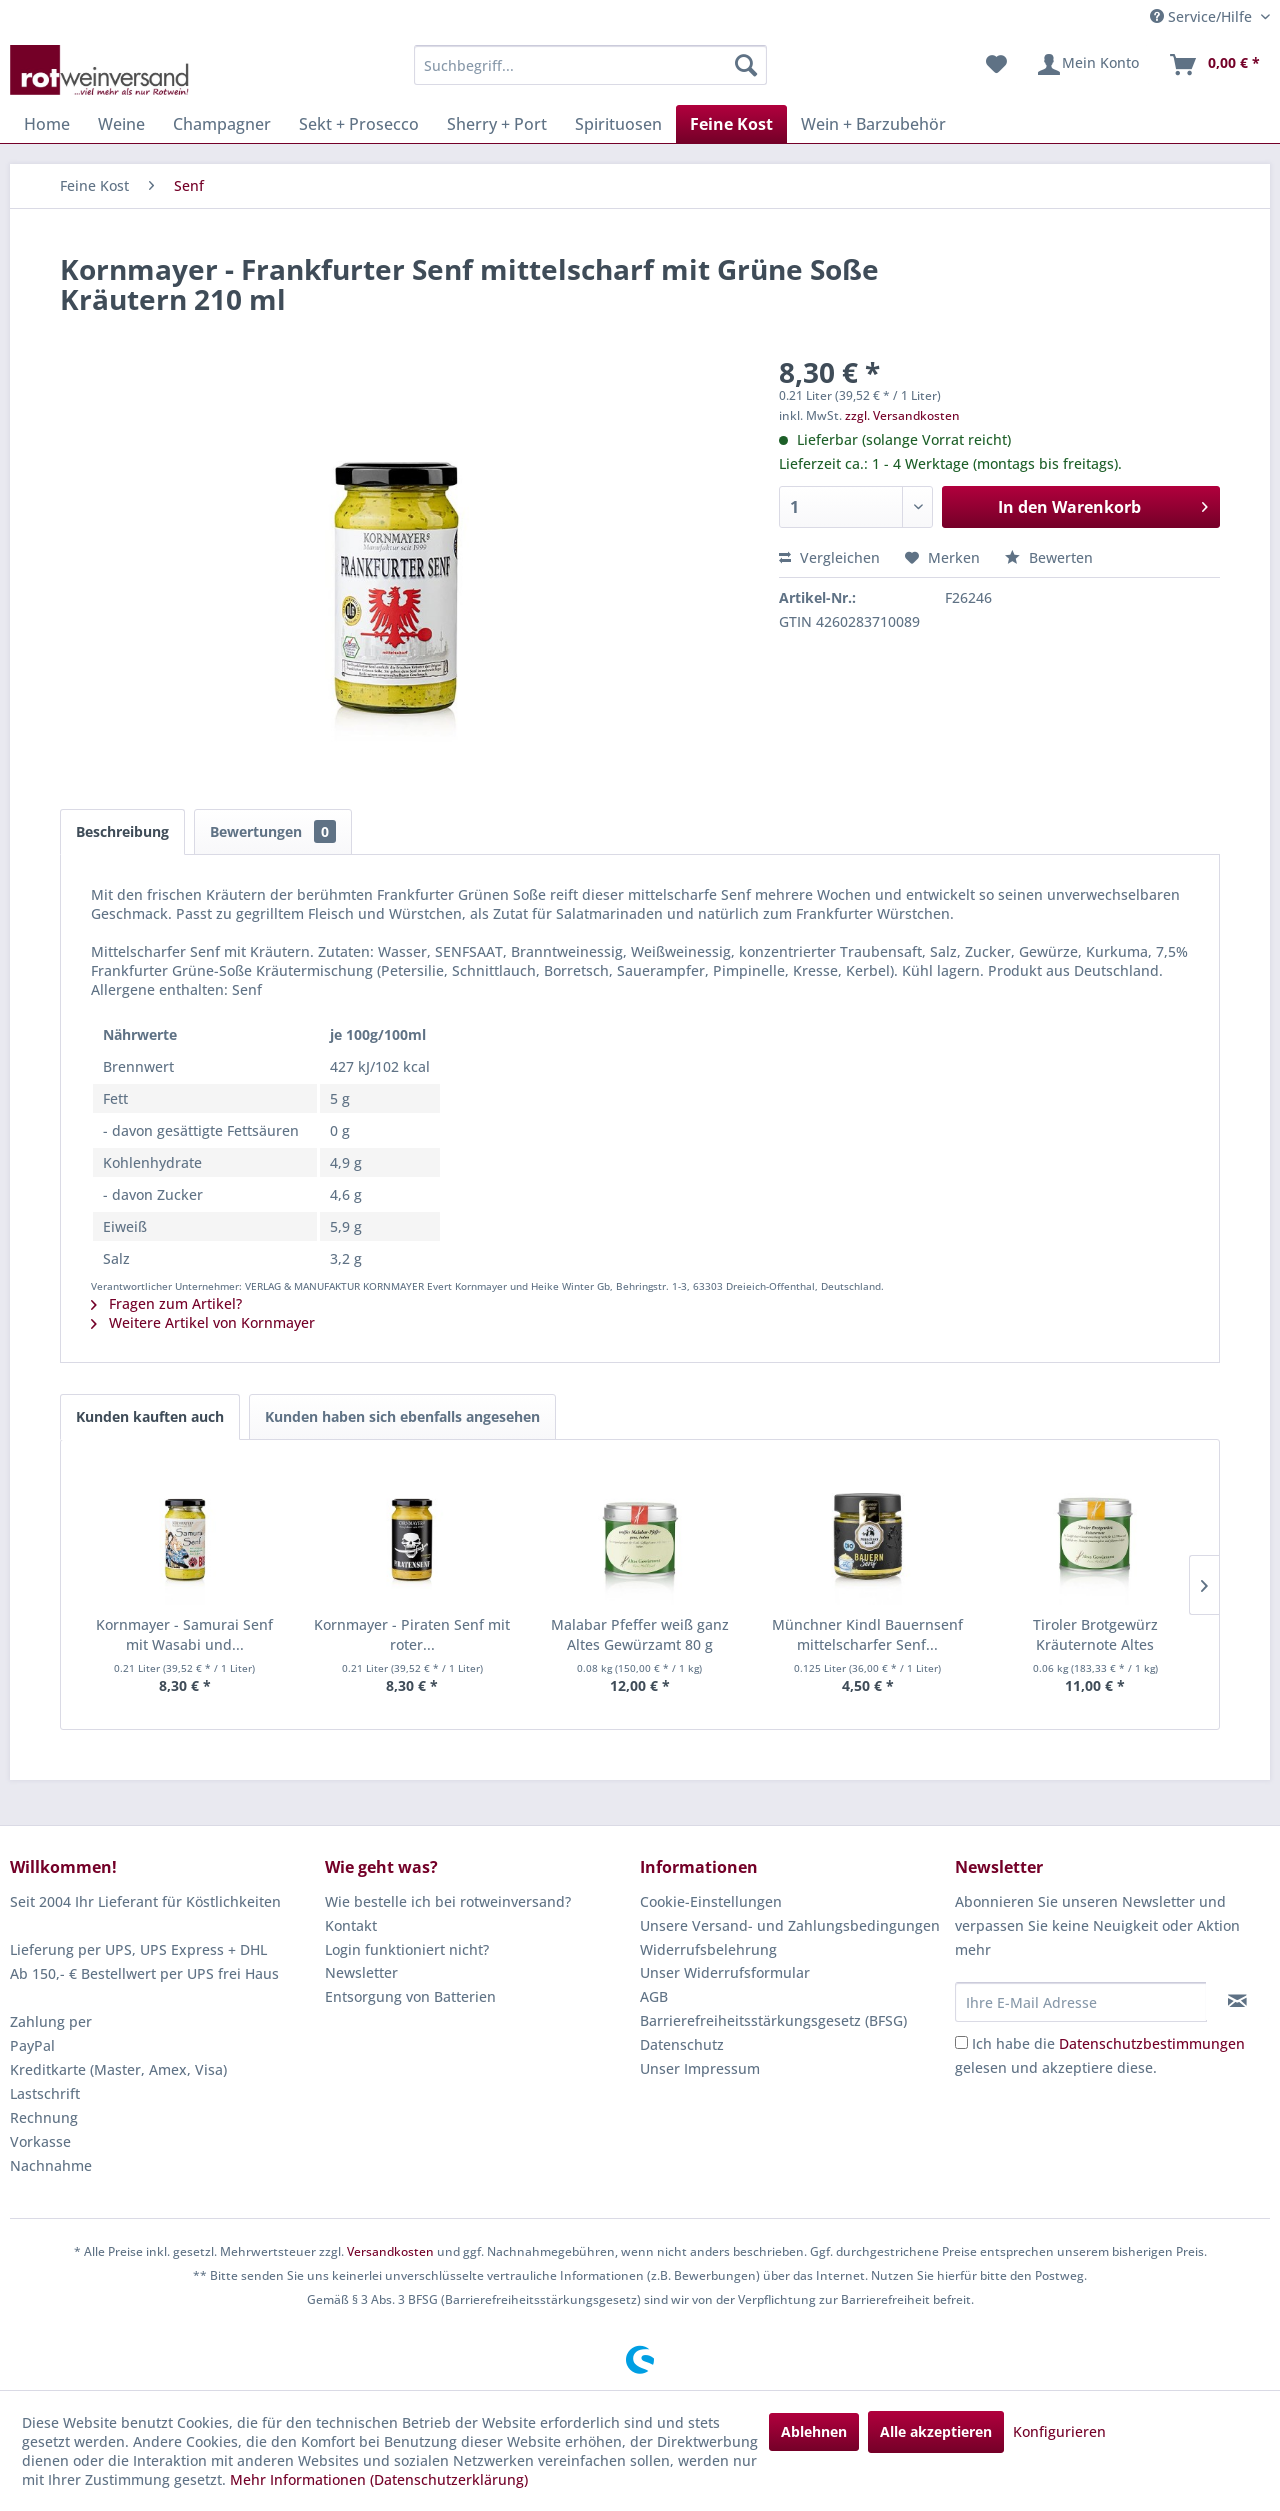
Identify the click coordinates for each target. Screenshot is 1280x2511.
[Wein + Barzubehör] (873, 124)
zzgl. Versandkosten (902, 415)
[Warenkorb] (1214, 65)
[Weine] (121, 124)
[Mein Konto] (1087, 65)
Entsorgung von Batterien (410, 1996)
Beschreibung (122, 831)
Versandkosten (390, 2251)
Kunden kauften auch (150, 1416)
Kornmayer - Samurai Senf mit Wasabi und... (184, 1634)
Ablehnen (814, 2431)
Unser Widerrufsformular (725, 1972)
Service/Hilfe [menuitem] (1203, 16)
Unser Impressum (700, 2068)
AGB (654, 1996)
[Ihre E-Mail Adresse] (1081, 2002)
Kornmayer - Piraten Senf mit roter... (412, 1634)
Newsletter (361, 1972)
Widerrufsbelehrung (708, 1949)
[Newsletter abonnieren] (1237, 2001)
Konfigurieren (1059, 2431)
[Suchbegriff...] (590, 65)
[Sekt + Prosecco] (359, 124)
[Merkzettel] (996, 65)
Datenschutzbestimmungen (1152, 2043)
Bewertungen (273, 831)
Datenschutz (682, 2044)
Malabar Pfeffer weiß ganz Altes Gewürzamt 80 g (640, 1634)
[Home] (47, 124)
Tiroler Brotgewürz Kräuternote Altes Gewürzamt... (1095, 1635)
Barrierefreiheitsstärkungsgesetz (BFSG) (773, 2020)
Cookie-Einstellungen (711, 1901)
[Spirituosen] (618, 124)
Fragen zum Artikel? (166, 1303)
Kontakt (351, 1925)
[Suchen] (746, 65)
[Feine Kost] (731, 124)
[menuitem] (590, 65)
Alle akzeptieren (936, 2431)
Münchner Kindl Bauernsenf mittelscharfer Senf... (867, 1634)
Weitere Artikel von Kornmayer (203, 1322)
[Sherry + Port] (497, 124)
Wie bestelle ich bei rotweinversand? (448, 1901)
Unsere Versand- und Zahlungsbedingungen (790, 1925)
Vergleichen (829, 557)
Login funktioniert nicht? (407, 1949)
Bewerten (1049, 557)
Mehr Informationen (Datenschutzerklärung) (379, 2479)
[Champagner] (222, 124)
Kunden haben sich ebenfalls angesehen (402, 1416)
